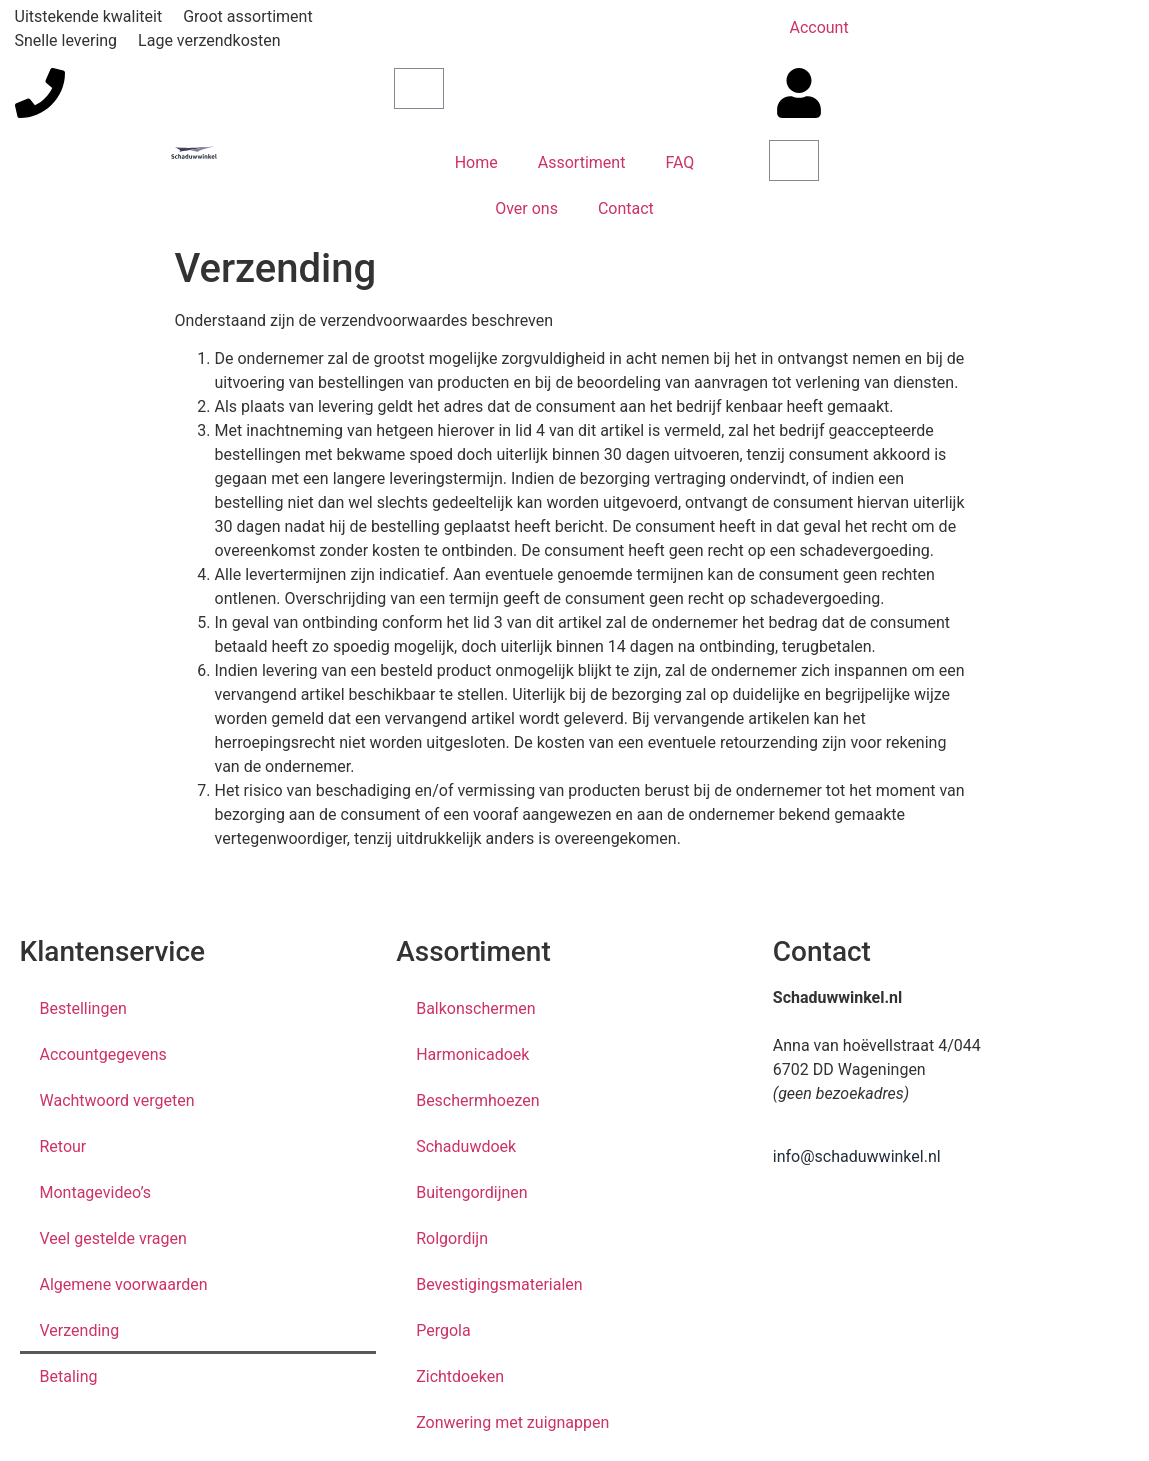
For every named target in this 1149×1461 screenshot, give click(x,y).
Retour (63, 1146)
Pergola (443, 1330)
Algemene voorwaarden (124, 1284)
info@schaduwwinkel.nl (857, 1156)
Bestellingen (83, 1008)
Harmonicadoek (472, 1054)
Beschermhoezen (477, 1100)
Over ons (526, 208)
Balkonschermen (475, 1008)
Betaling (69, 1376)
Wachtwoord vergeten (117, 1100)
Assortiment (582, 162)
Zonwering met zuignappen (512, 1422)
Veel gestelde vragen (113, 1238)
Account (818, 27)
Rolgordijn (452, 1238)
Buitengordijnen (472, 1192)
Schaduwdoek (466, 1146)
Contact (626, 208)
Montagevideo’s (95, 1192)
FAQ (679, 162)
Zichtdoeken (460, 1376)
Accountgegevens (103, 1054)
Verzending (80, 1330)
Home (476, 162)
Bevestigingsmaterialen (499, 1284)
